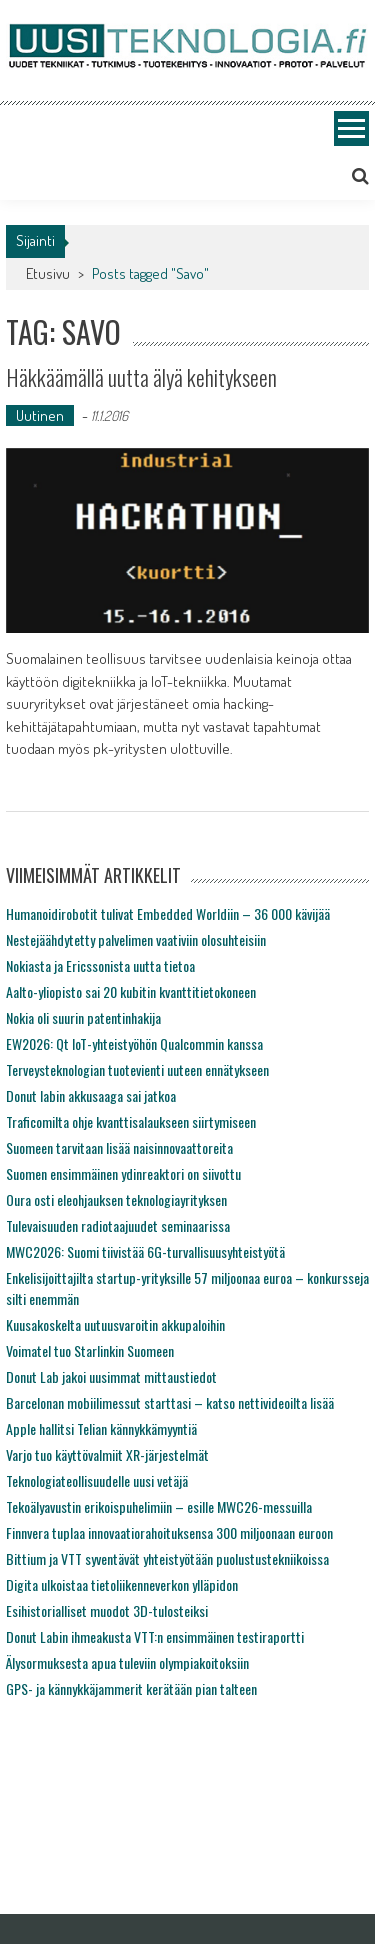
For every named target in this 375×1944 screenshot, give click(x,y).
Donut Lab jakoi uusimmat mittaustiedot (111, 1376)
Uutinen (40, 415)
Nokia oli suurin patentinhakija (83, 1017)
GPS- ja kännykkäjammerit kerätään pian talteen (131, 1688)
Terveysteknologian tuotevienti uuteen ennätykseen (137, 1069)
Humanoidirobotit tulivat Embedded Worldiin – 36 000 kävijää (168, 913)
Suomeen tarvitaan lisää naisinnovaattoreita (119, 1147)
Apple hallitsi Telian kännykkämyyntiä (101, 1428)
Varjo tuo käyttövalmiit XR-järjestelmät (107, 1454)
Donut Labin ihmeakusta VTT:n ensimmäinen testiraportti (155, 1636)
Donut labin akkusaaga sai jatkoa (91, 1095)
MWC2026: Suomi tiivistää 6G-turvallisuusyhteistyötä (145, 1251)
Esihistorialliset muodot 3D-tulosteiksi (107, 1610)
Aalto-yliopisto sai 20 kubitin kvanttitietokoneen (131, 991)
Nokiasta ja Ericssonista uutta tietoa (100, 965)
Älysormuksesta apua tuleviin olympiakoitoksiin (127, 1662)
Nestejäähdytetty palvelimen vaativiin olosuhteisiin (136, 939)
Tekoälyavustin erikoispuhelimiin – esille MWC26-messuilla (159, 1506)
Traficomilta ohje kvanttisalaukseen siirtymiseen (131, 1121)
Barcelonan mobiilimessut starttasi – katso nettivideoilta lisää (170, 1402)
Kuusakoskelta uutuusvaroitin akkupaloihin (115, 1324)
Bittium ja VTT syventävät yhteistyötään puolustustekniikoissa (167, 1558)
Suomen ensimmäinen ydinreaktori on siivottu (123, 1173)
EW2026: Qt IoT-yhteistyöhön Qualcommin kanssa (134, 1043)
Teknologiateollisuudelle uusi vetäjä (97, 1480)
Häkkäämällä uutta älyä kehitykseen (141, 377)
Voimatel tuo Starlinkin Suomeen (90, 1350)
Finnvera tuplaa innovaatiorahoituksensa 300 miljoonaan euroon (169, 1532)
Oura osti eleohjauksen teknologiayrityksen (116, 1199)
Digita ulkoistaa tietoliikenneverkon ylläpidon (122, 1584)
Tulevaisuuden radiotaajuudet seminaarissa (118, 1225)
